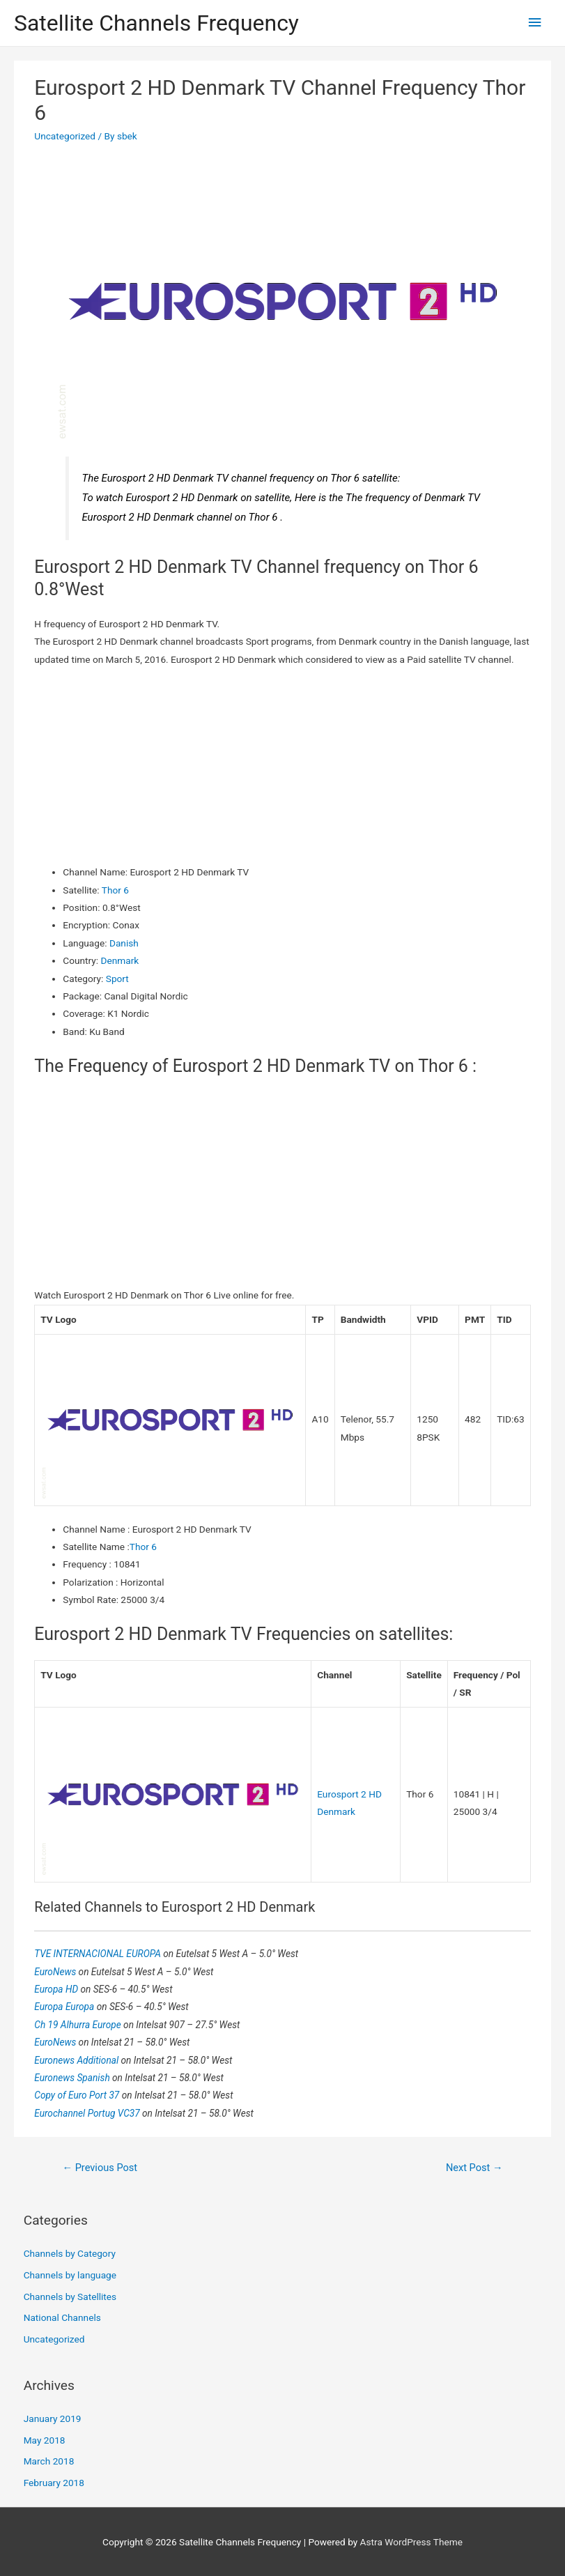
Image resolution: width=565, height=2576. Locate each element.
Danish (124, 943)
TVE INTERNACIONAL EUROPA (98, 1953)
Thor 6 (115, 890)
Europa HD (57, 1989)
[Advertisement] (283, 766)
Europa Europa (65, 2006)
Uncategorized (64, 135)
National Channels (62, 2317)
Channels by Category (70, 2253)
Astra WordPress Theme (411, 2541)
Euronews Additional (77, 2060)
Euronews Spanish (73, 2077)
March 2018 (49, 2461)
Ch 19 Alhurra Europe (78, 2024)
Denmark (120, 960)
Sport (117, 978)
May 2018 (44, 2440)
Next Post (474, 2167)
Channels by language (70, 2274)
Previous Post (99, 2167)
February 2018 (54, 2482)
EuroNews (56, 1971)
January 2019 (53, 2418)
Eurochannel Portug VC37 (88, 2113)
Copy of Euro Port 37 (77, 2095)
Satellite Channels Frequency (156, 23)
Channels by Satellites (70, 2296)
